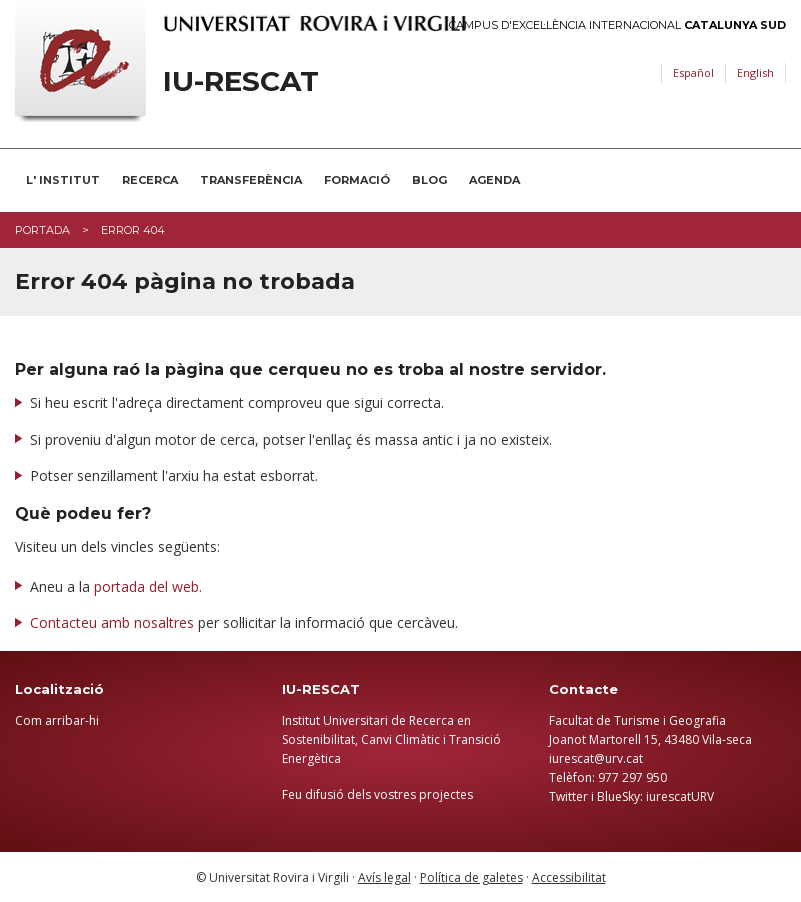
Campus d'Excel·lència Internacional (617, 25)
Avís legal (384, 877)
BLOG (429, 180)
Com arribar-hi (57, 720)
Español (693, 72)
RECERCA (150, 180)
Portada (42, 230)
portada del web (146, 586)
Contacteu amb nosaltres (112, 622)
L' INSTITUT (63, 180)
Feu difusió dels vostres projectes (377, 794)
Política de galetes (471, 877)
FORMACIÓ (357, 180)
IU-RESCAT (241, 81)
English (755, 72)
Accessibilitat (569, 877)
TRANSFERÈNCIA (251, 180)
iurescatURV (680, 796)
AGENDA (494, 180)
